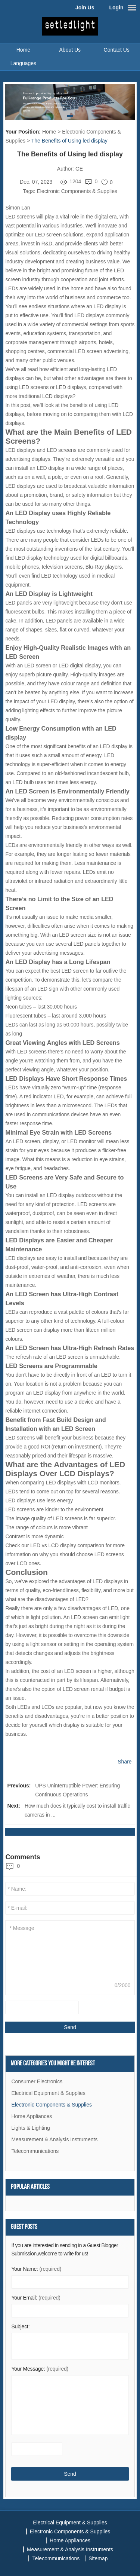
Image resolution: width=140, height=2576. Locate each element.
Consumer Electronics (36, 2081)
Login (116, 7)
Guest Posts (24, 2227)
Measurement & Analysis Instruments (54, 2139)
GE (79, 169)
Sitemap (98, 2558)
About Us (70, 50)
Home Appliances (31, 2116)
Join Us (84, 7)
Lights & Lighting (30, 2128)
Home (23, 50)
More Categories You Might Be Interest (53, 2063)
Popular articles (30, 2187)
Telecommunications (35, 2151)
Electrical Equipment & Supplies (48, 2093)
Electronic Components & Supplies (77, 191)
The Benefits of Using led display (69, 141)
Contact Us (117, 50)
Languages (23, 63)
